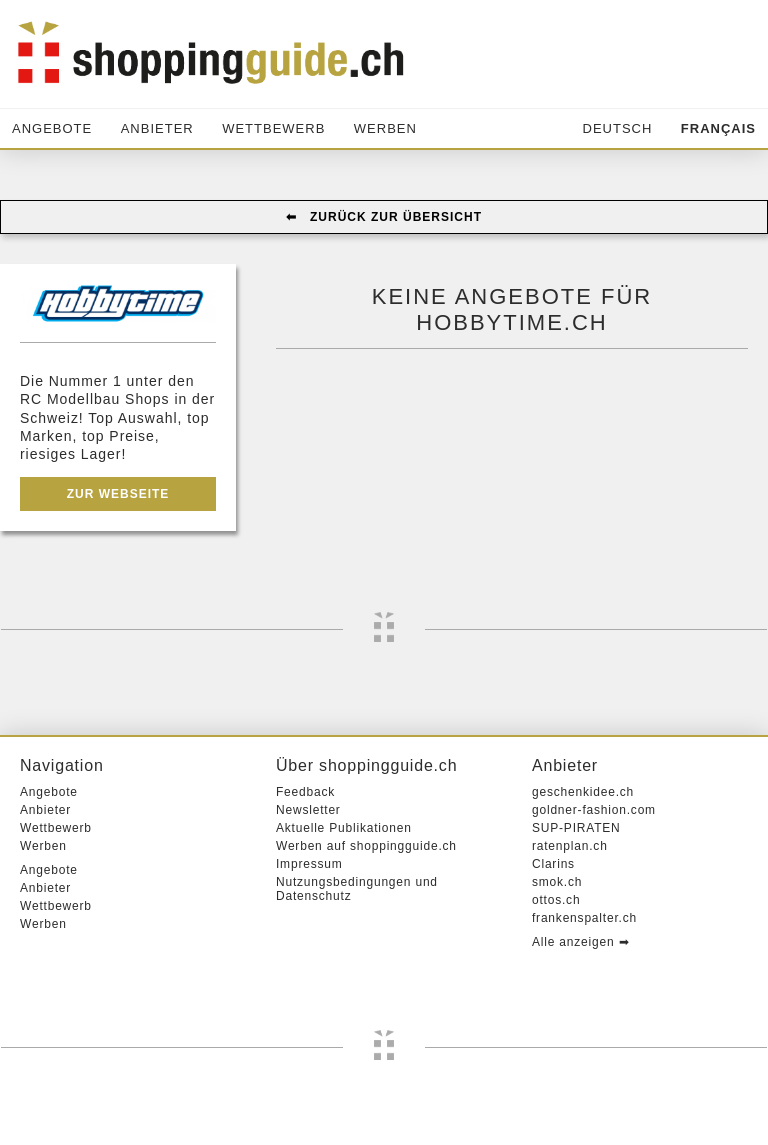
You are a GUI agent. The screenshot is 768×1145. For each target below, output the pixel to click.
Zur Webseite (118, 494)
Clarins (553, 864)
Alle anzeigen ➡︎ (580, 942)
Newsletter (308, 810)
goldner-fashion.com (594, 810)
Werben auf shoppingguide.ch (366, 846)
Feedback (305, 792)
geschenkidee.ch (583, 792)
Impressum (309, 864)
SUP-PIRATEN (576, 828)
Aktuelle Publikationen (344, 828)
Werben (385, 128)
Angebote (52, 128)
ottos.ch (556, 900)
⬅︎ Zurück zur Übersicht (384, 217)
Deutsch (618, 128)
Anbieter (157, 128)
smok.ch (557, 882)
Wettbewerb (273, 128)
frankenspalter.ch (584, 918)
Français (718, 128)
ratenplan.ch (570, 846)
